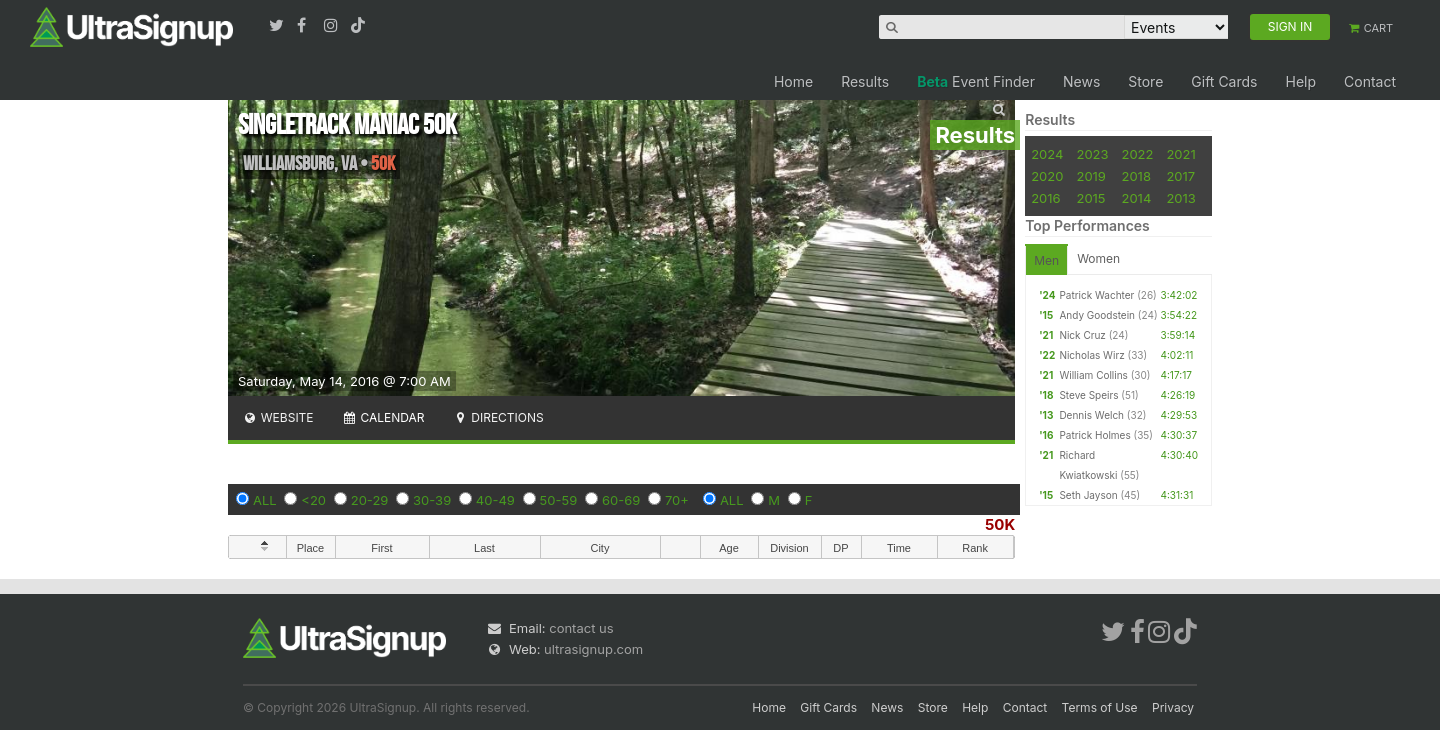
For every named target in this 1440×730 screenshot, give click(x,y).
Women (1098, 258)
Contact (1370, 81)
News (1081, 81)
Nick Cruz (1082, 335)
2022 (1137, 154)
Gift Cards (1224, 81)
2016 (1045, 198)
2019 (1090, 176)
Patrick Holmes (1094, 435)
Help (1300, 81)
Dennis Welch (1091, 415)
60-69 (621, 500)
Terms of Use (1100, 707)
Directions (497, 417)
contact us (581, 628)
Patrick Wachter (1096, 295)
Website (278, 417)
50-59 (559, 500)
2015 (1090, 198)
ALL (265, 500)
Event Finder (976, 81)
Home (793, 81)
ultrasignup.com (593, 649)
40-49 (495, 500)
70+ (677, 500)
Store (1145, 81)
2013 (1180, 198)
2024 (1047, 154)
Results (865, 81)
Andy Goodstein (1097, 315)
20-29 (370, 500)
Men (1046, 260)
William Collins (1093, 375)
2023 (1092, 154)
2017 (1180, 176)
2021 (1180, 154)
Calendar (383, 417)
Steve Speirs (1088, 395)
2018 (1135, 176)
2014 (1136, 198)
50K (1000, 524)
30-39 (432, 500)
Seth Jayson (1088, 495)
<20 (313, 500)
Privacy (1173, 707)
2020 (1047, 176)
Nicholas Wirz (1091, 355)
